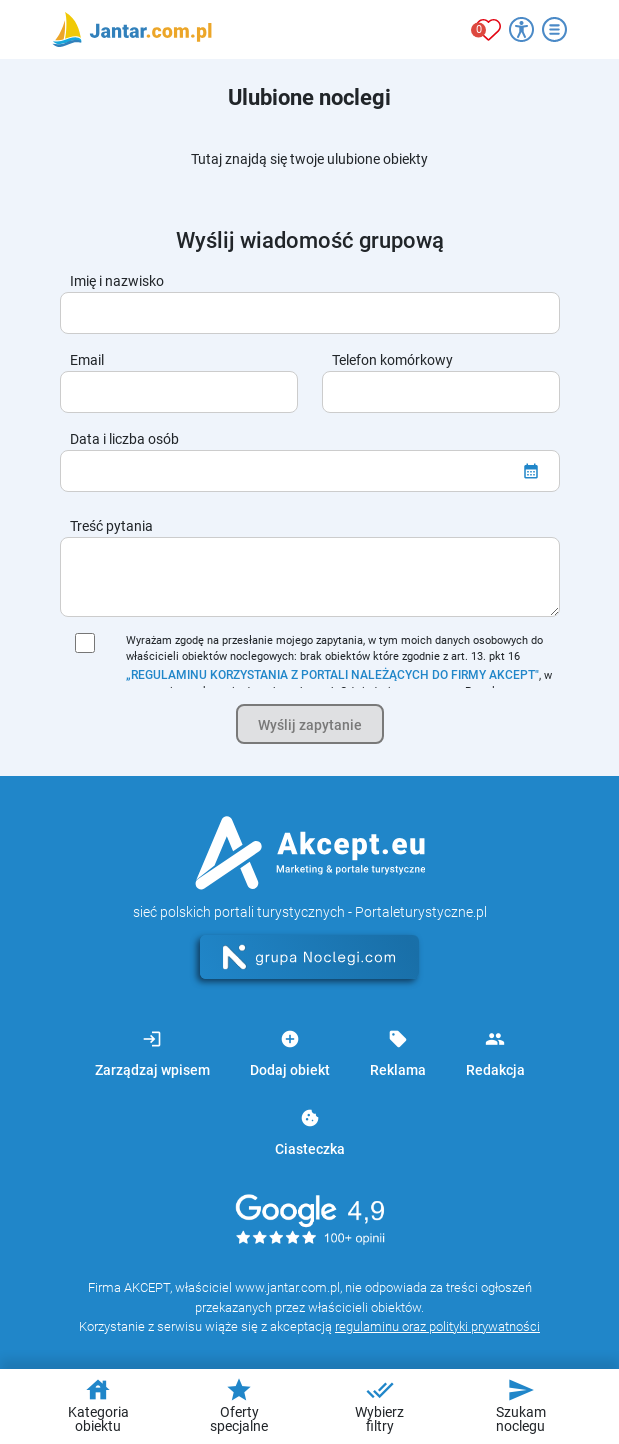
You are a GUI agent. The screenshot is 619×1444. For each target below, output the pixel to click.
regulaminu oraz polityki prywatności (437, 1326)
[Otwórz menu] (554, 29)
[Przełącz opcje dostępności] (521, 29)
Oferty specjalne (239, 1405)
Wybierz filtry (379, 1405)
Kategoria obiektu (98, 1405)
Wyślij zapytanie (310, 725)
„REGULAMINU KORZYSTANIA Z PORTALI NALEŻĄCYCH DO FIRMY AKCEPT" (332, 675)
